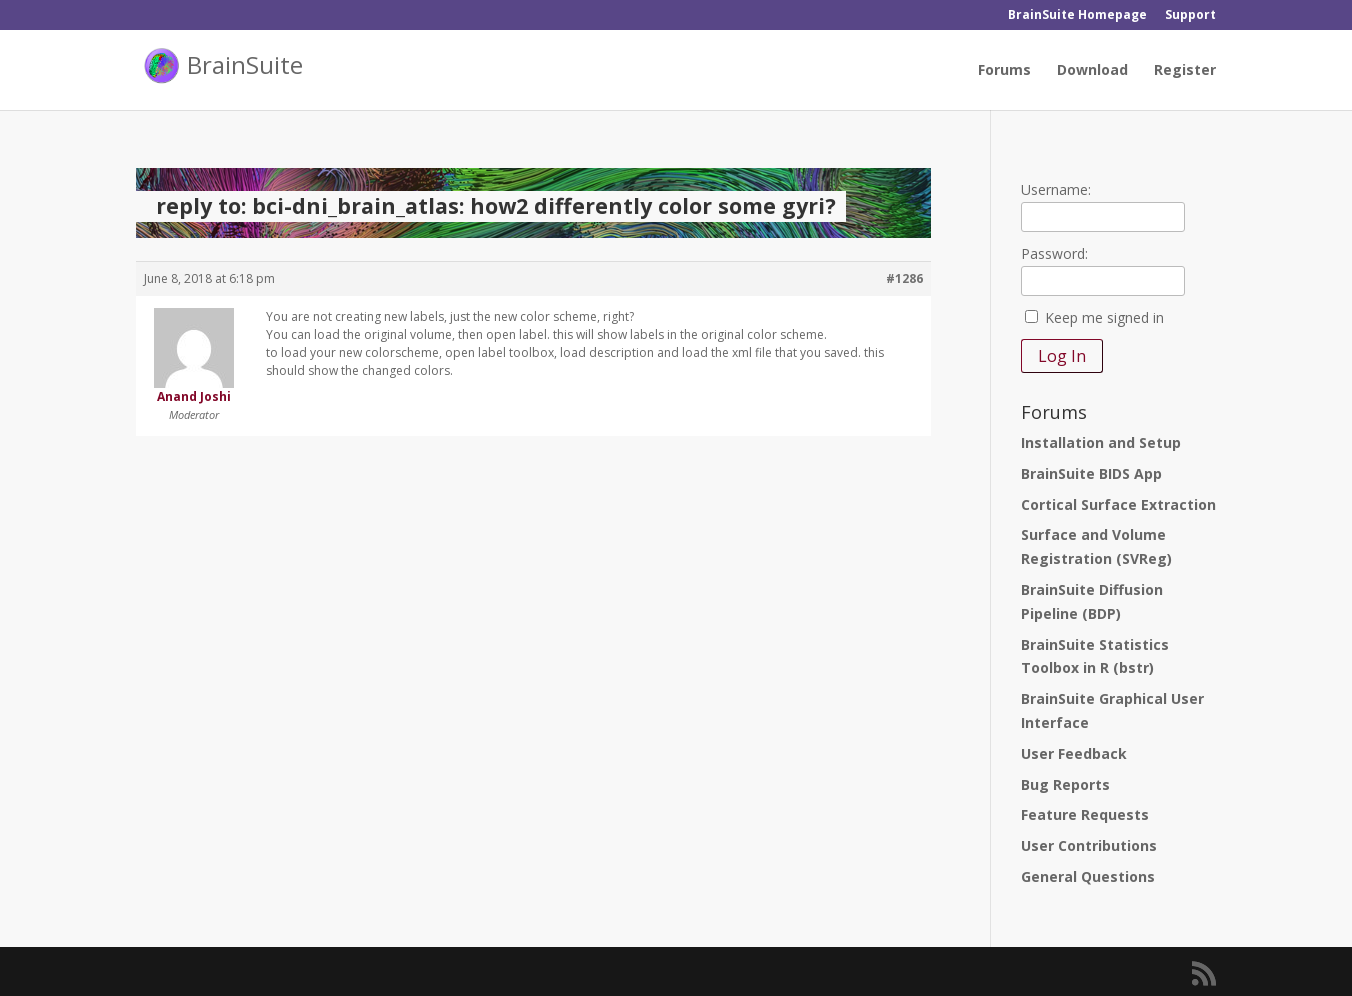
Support (1190, 16)
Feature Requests (1085, 814)
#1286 (904, 278)
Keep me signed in (1104, 317)
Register (1185, 71)
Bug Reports (1065, 784)
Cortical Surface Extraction (1118, 504)
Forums (1004, 71)
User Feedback (1074, 753)
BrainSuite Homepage (1077, 16)
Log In (1062, 356)
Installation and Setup (1101, 442)
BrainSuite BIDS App (1091, 473)
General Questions (1088, 876)
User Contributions (1089, 845)
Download (1092, 71)
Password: (1054, 253)
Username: (1056, 189)
